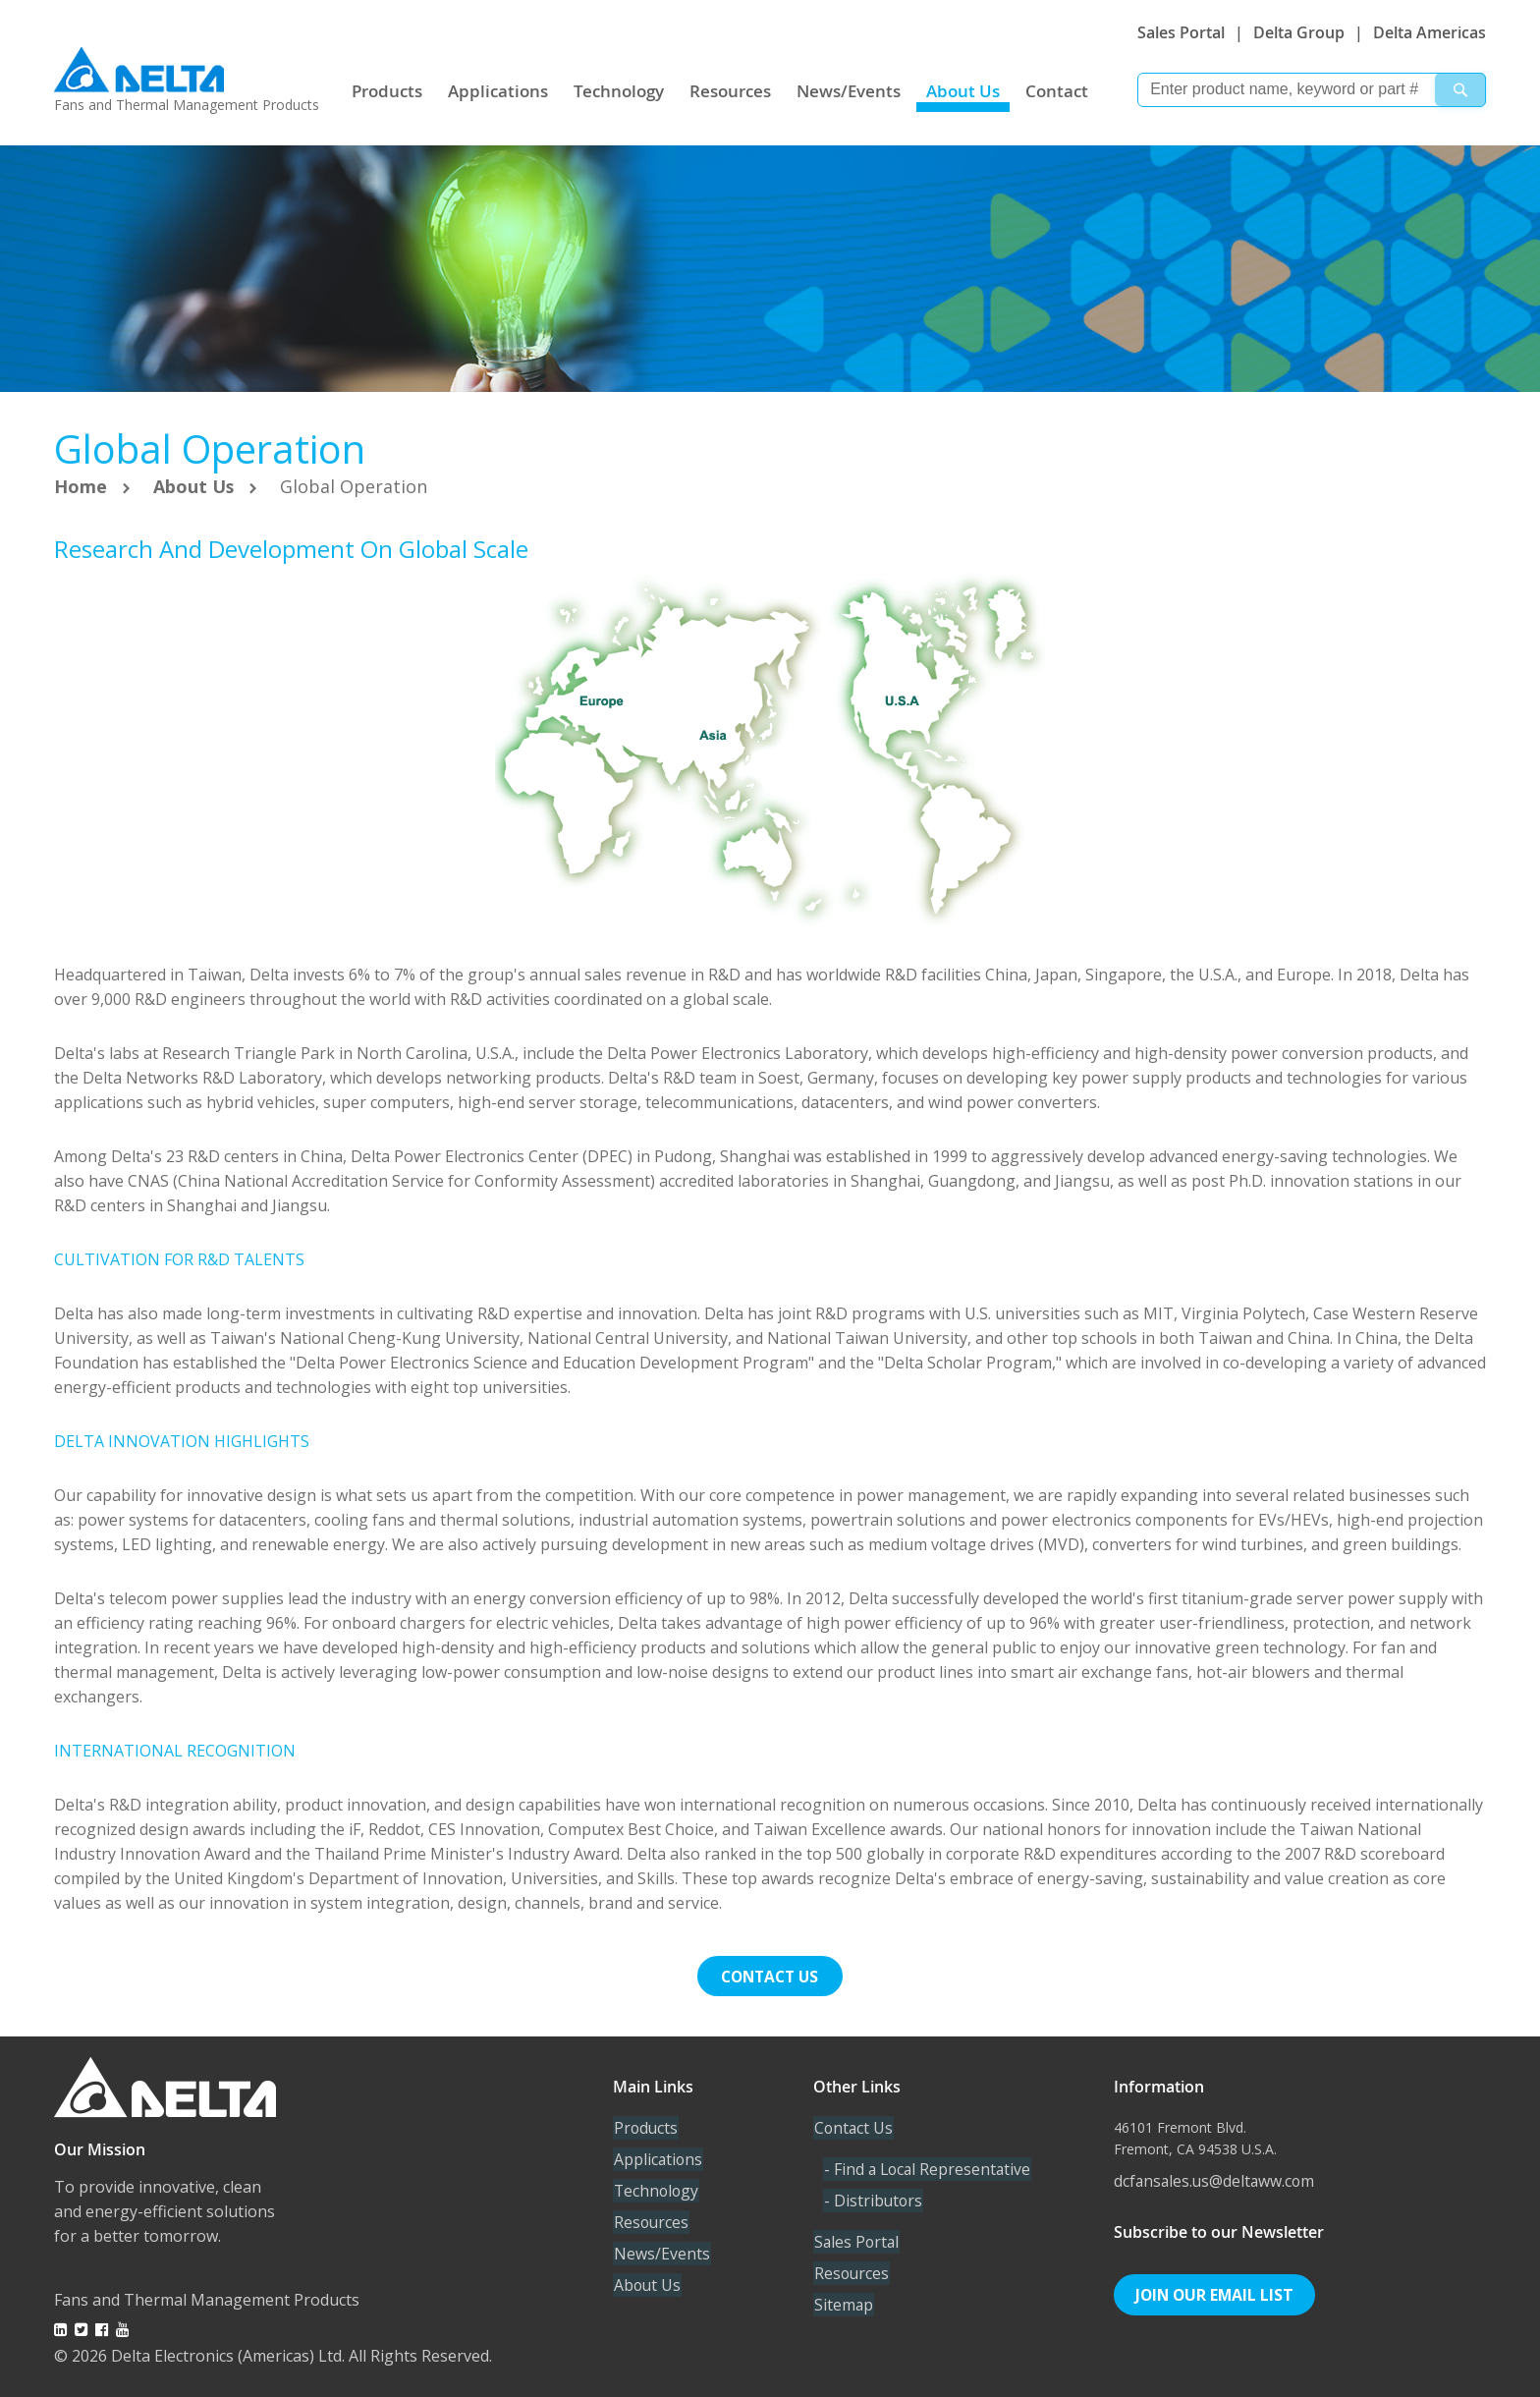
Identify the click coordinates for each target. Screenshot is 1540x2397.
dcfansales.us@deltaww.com (1216, 2180)
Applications (498, 91)
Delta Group (1299, 32)
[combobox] (1311, 90)
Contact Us (853, 2127)
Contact (1056, 91)
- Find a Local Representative (928, 2168)
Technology (619, 91)
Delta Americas (1429, 32)
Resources (730, 91)
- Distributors (873, 2199)
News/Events (849, 91)
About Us (963, 91)
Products (387, 91)
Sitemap (843, 2303)
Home (83, 486)
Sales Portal (1181, 32)
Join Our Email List (1216, 2294)
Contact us (770, 1975)
